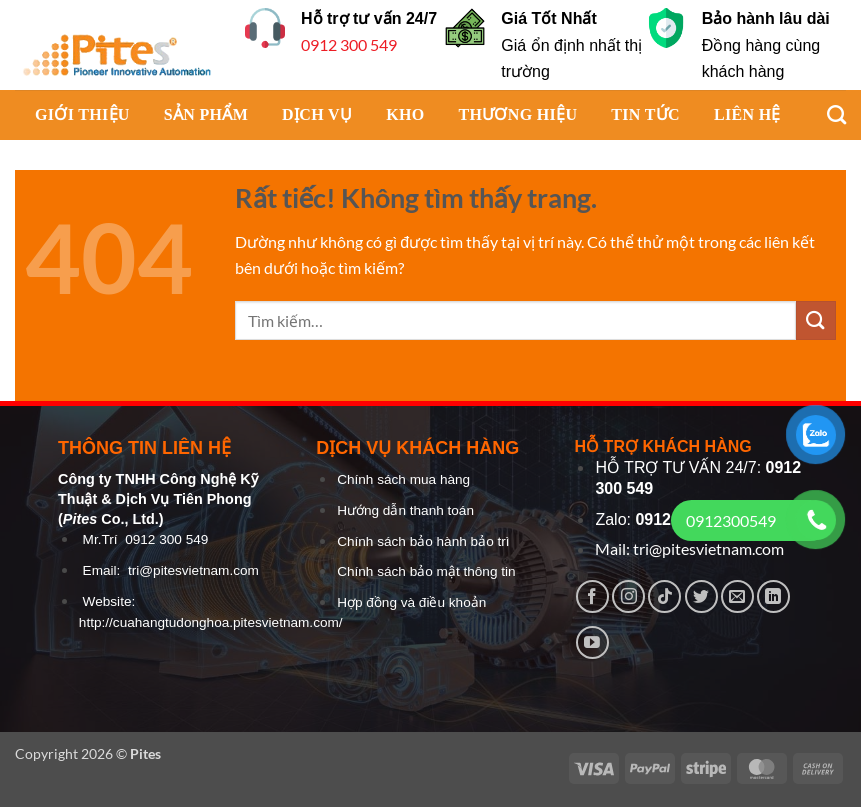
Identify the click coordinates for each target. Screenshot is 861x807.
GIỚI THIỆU (82, 114)
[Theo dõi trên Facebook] (592, 596)
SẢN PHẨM (206, 114)
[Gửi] (816, 320)
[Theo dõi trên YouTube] (592, 642)
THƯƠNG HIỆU (517, 114)
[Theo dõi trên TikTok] (664, 596)
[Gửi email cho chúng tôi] (737, 596)
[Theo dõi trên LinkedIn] (773, 596)
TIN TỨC (645, 114)
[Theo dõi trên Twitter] (701, 596)
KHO (405, 114)
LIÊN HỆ (747, 114)
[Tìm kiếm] (826, 114)
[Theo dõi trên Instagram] (628, 596)
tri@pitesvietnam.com (193, 570)
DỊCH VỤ (317, 114)
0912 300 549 (349, 44)
